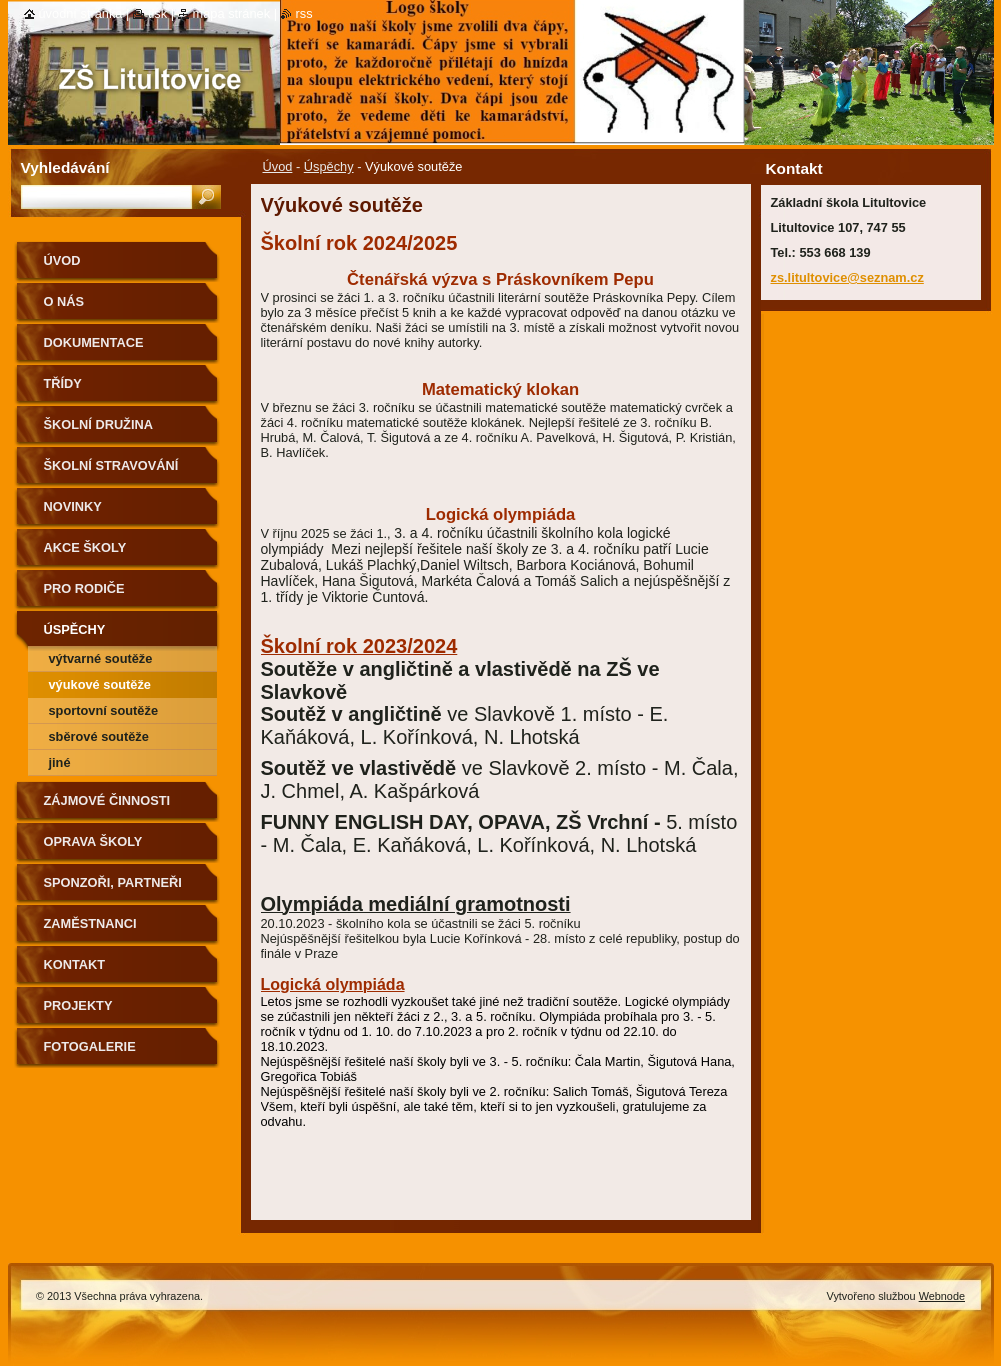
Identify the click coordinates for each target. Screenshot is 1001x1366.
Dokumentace (94, 342)
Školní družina (98, 424)
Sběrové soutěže (99, 736)
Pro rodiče (84, 588)
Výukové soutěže (100, 684)
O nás (64, 301)
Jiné (60, 762)
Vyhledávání (65, 167)
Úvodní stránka (81, 13)
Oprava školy (93, 841)
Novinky (73, 506)
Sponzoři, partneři (113, 882)
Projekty (78, 1005)
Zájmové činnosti (107, 800)
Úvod (278, 166)
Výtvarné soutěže (101, 658)
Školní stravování (111, 465)
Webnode (942, 1296)
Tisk (157, 13)
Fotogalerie (90, 1046)
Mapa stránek (232, 13)
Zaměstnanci (90, 923)
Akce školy (85, 547)
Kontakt (75, 964)
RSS (304, 13)
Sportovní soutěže (104, 710)
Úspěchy (329, 166)
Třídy (63, 383)
